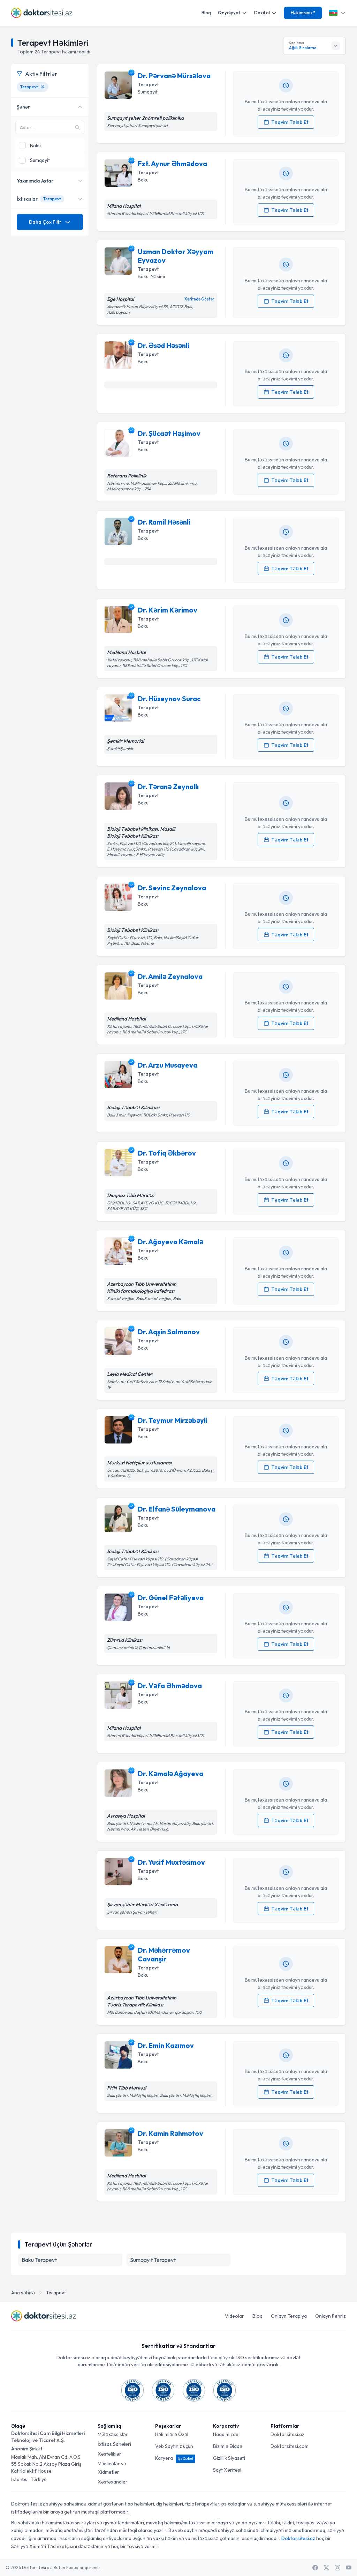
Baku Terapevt (39, 2259)
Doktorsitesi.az (287, 2434)
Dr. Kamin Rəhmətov (170, 2133)
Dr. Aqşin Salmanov (169, 1331)
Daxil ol (265, 13)
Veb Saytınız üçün (174, 2446)
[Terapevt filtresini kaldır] (42, 86)
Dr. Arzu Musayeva (167, 1065)
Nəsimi (158, 276)
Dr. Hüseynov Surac (169, 698)
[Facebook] (315, 2567)
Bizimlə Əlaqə (227, 2446)
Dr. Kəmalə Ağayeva (170, 1773)
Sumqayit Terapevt (153, 2259)
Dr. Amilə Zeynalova (170, 976)
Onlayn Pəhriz (330, 2316)
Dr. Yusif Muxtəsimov (171, 1862)
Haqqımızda (225, 2434)
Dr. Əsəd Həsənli (163, 345)
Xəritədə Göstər (199, 299)
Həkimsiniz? (303, 12)
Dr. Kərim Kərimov (167, 610)
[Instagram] (337, 2567)
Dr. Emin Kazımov (166, 2045)
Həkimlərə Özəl (171, 2434)
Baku (143, 180)
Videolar (234, 2316)
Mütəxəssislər (113, 2434)
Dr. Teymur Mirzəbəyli (172, 1420)
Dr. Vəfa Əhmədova (170, 1685)
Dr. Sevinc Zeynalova (172, 887)
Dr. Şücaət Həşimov (169, 433)
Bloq (206, 12)
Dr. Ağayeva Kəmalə (170, 1241)
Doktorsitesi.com (290, 2446)
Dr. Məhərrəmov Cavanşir (164, 1954)
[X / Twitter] (326, 2567)
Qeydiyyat (232, 13)
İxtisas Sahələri (114, 2444)
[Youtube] (348, 2567)
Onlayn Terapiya (289, 2316)
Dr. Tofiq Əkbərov (167, 1153)
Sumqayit (148, 92)
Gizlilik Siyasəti (229, 2458)
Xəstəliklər (109, 2454)
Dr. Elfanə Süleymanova (176, 1509)
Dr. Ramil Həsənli (164, 522)
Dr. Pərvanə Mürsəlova (174, 75)
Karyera (175, 2458)
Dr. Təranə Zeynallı (168, 786)
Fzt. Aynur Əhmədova (172, 163)
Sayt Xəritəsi (227, 2470)
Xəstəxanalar (113, 2482)
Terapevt (56, 2292)
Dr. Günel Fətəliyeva (171, 1597)
